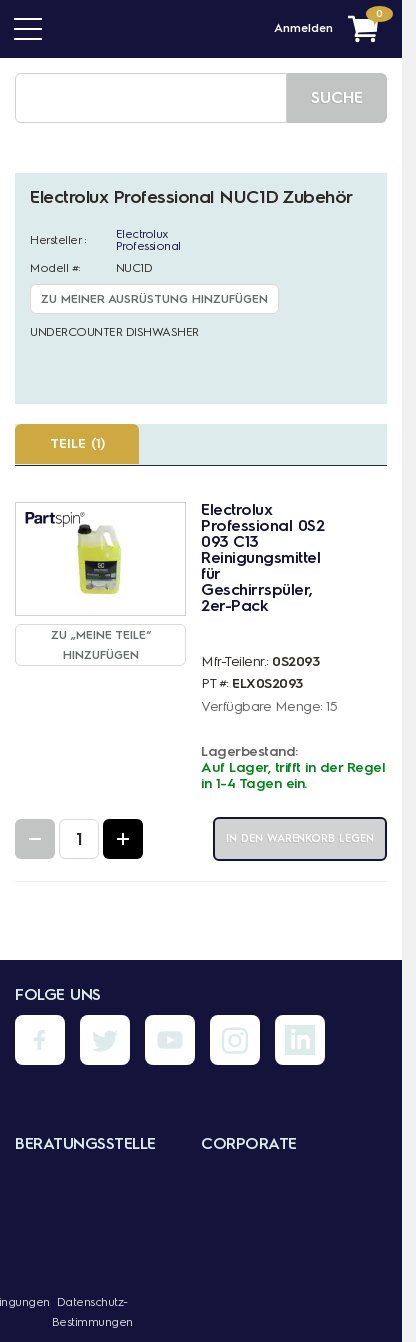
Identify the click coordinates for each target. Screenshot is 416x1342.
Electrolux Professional (148, 240)
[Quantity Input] (79, 839)
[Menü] (28, 29)
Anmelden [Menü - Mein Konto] (303, 28)
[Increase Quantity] (123, 839)
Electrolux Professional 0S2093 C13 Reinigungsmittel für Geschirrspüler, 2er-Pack (262, 557)
